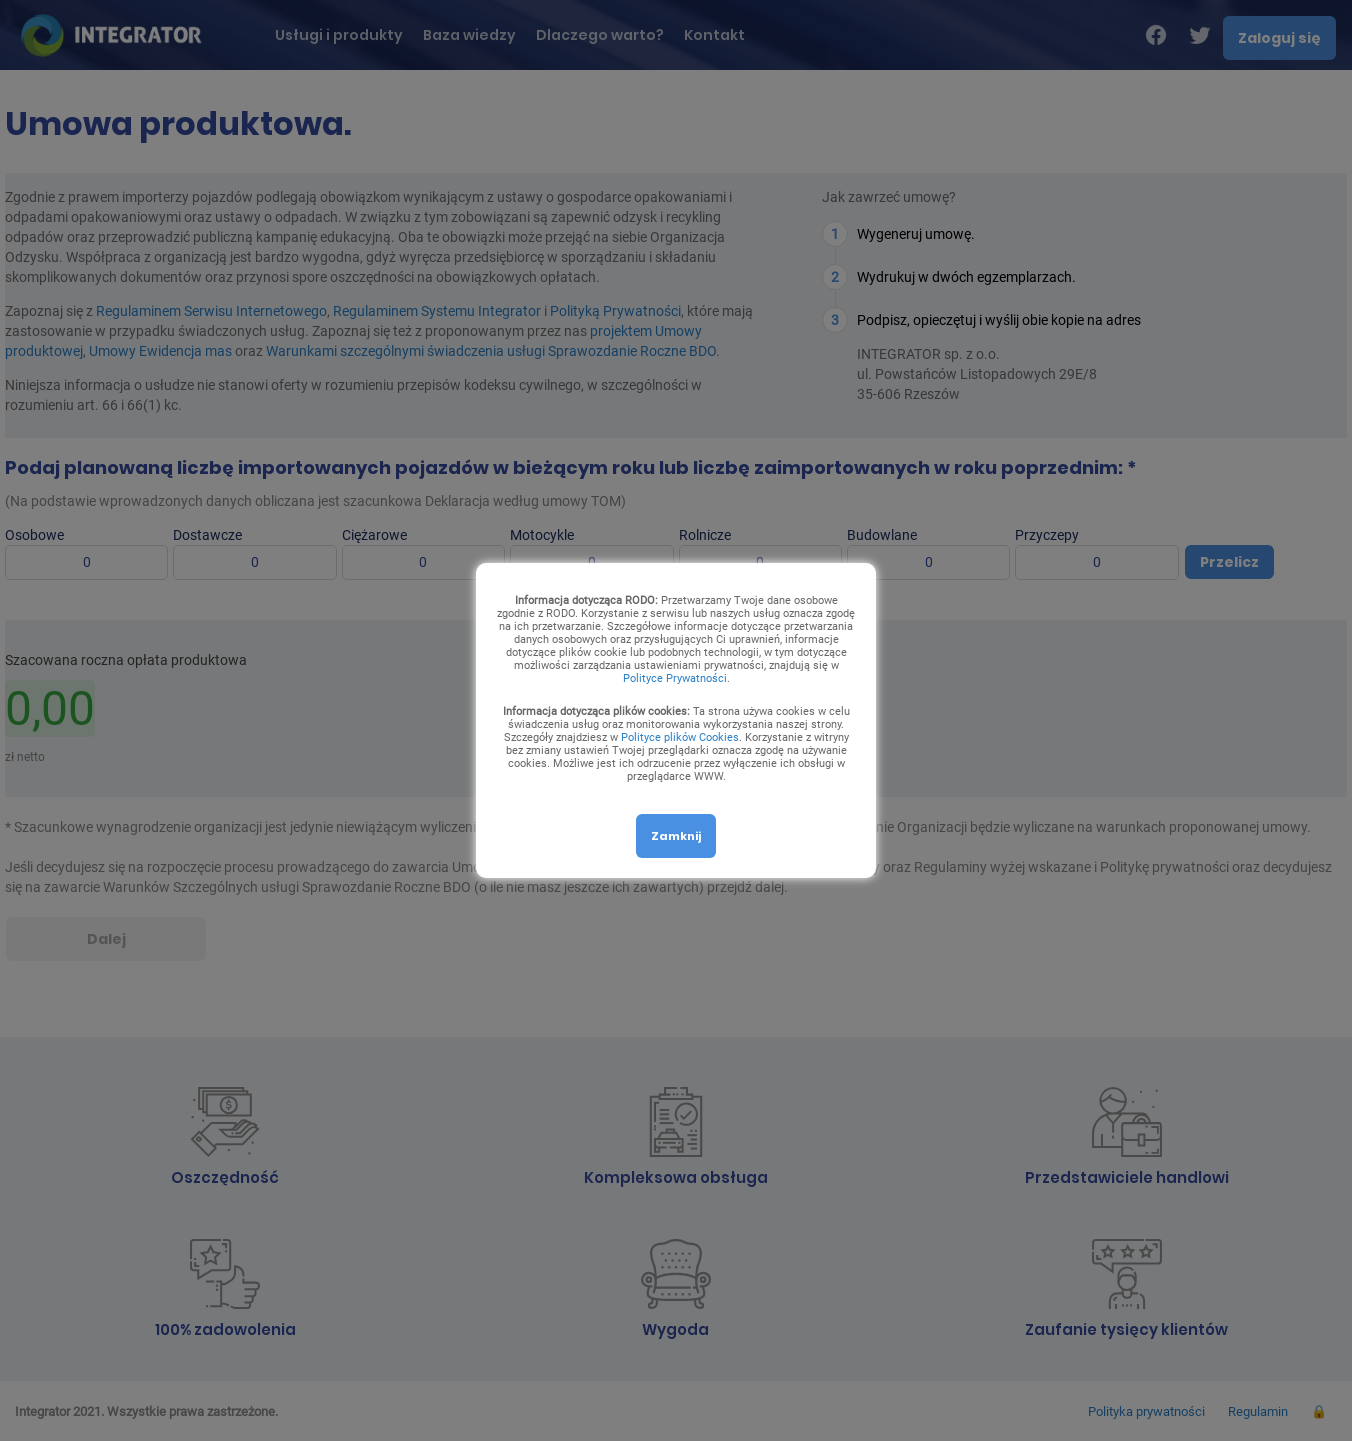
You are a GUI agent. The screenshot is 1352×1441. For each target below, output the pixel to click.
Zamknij (676, 836)
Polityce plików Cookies (680, 737)
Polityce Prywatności (675, 678)
